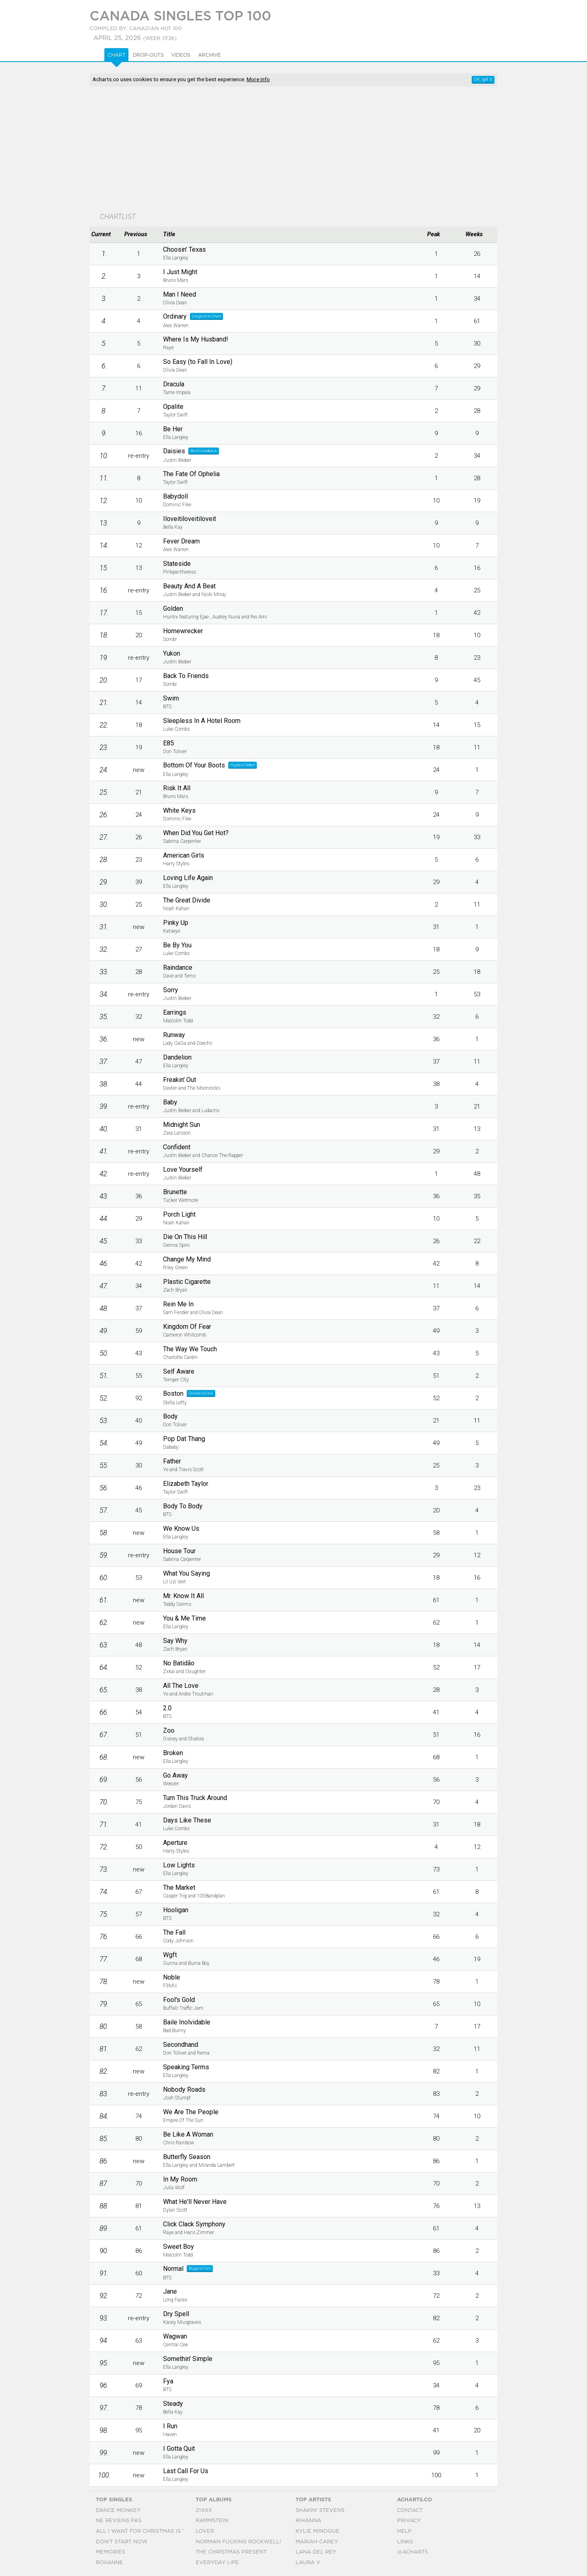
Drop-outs (148, 55)
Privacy (409, 2520)
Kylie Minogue (318, 2531)
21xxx (204, 2510)
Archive (209, 55)
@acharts (412, 2552)
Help (404, 2531)
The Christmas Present (231, 2552)
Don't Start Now (122, 2542)
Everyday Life (217, 2562)
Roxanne (109, 2562)
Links (405, 2542)
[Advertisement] (293, 150)
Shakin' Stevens (320, 2510)
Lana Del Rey (316, 2552)
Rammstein (212, 2520)
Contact (410, 2510)
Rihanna (308, 2520)
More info (258, 79)
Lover (205, 2531)
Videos (180, 55)
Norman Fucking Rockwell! (238, 2542)
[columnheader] (104, 234)
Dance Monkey (118, 2510)
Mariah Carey (317, 2542)
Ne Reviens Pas (118, 2520)
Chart (117, 55)
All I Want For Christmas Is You (145, 2531)
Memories (110, 2552)
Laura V (308, 2562)
